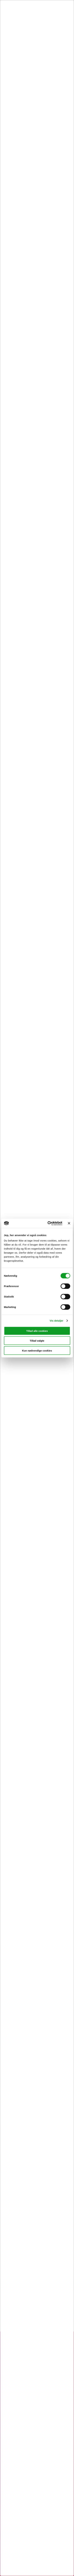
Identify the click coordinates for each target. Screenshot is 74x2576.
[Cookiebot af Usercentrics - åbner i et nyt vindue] (47, 1223)
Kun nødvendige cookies (37, 1350)
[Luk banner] (69, 1223)
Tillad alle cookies (37, 1330)
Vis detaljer (56, 1320)
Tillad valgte (37, 1340)
